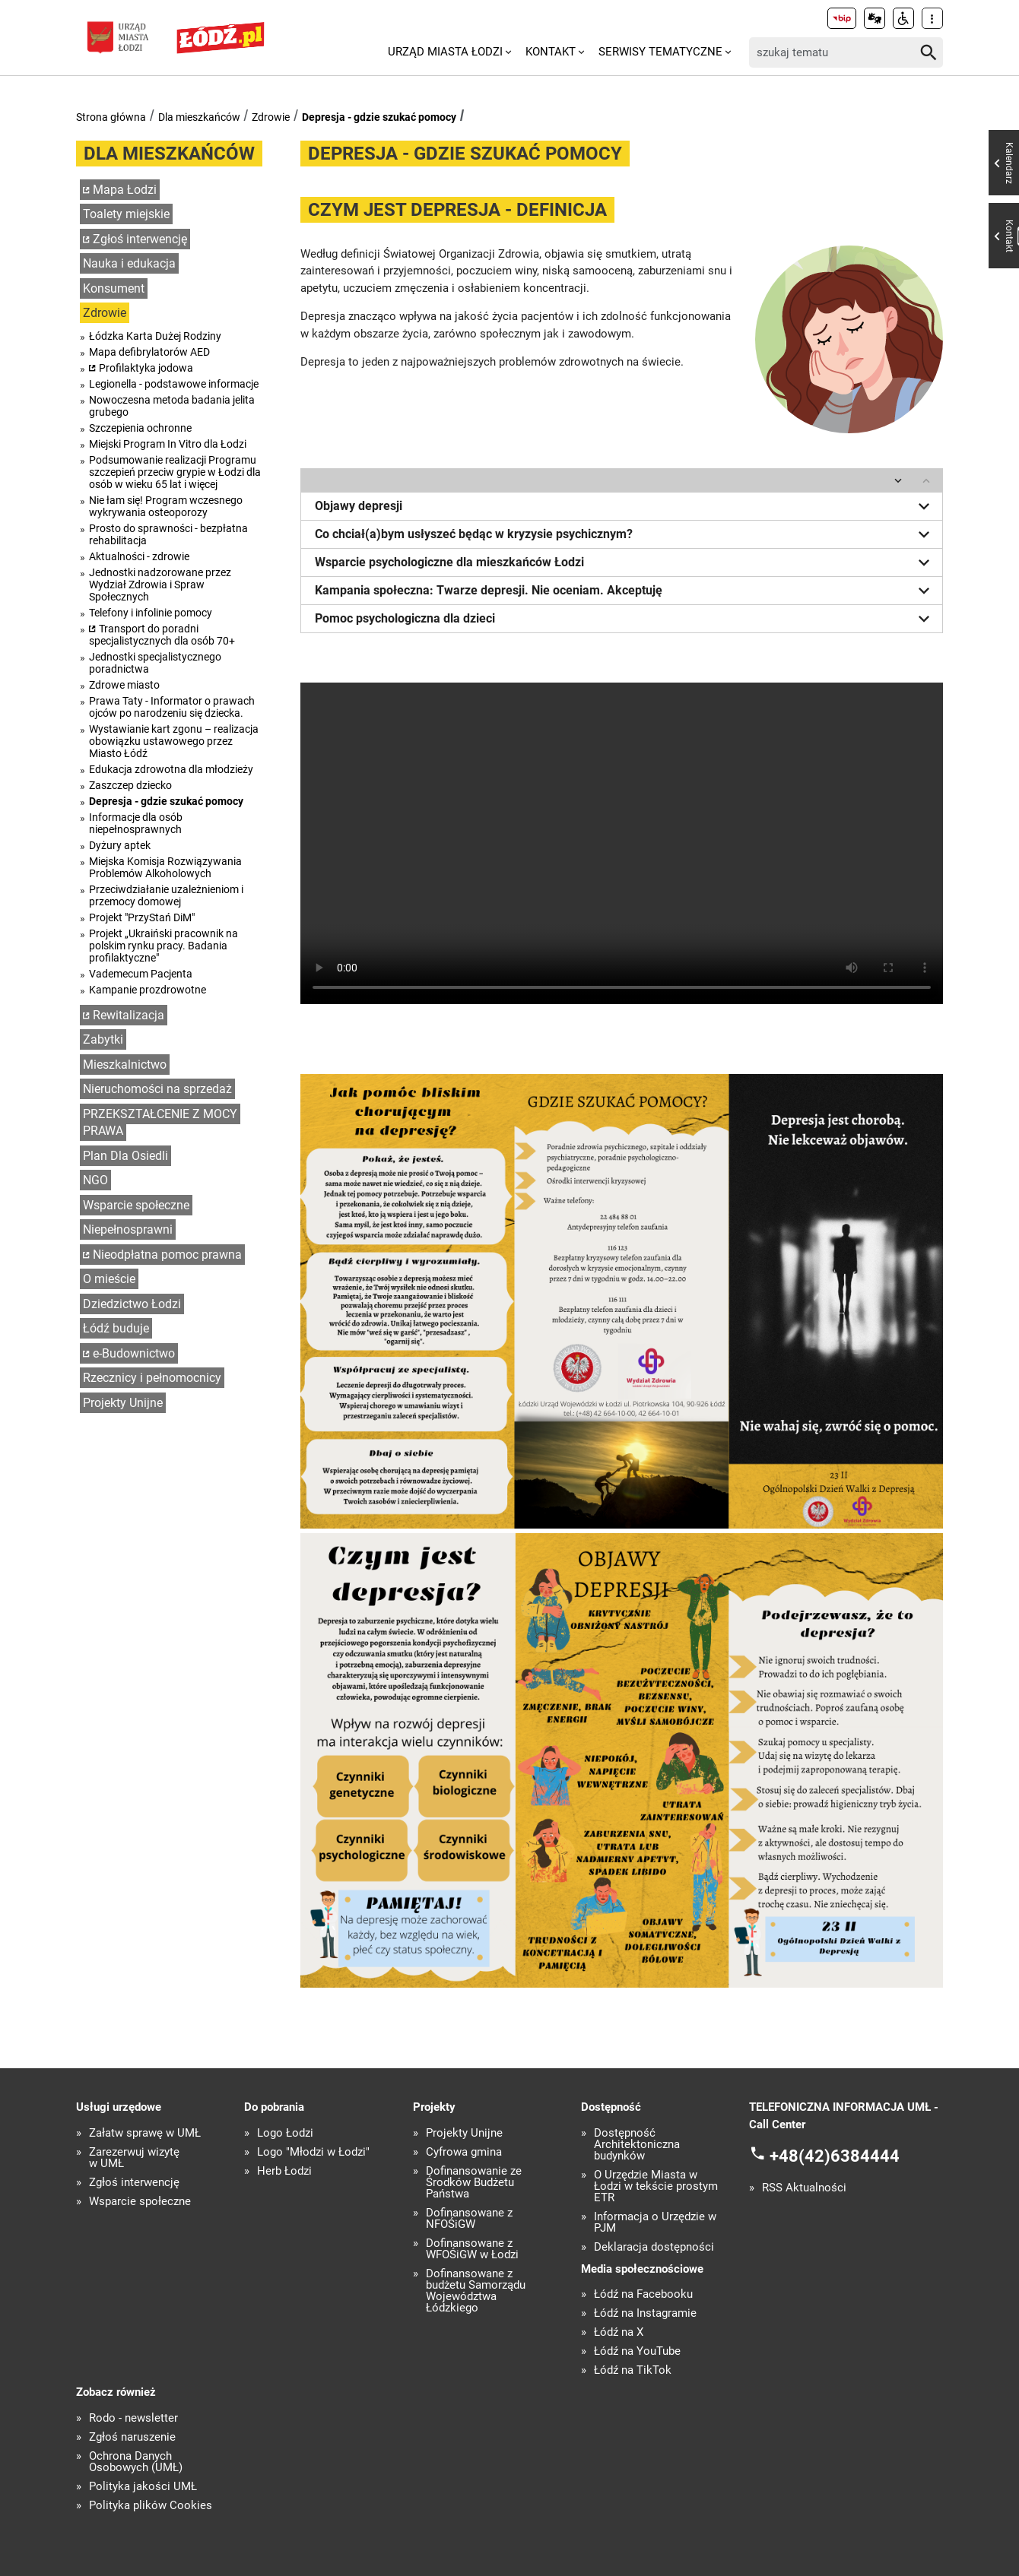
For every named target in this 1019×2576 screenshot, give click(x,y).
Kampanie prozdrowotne (147, 990)
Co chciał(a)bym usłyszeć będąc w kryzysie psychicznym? (625, 534)
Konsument (113, 288)
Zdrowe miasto (124, 685)
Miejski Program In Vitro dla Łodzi (167, 444)
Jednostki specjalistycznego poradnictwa (155, 663)
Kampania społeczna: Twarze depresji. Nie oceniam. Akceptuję (625, 590)
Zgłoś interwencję (140, 239)
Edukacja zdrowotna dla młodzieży (171, 769)
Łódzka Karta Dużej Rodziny (155, 336)
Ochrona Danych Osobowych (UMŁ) (136, 2462)
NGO (95, 1180)
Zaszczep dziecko (130, 785)
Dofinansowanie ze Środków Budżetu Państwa (474, 2183)
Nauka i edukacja (129, 263)
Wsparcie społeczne (136, 1205)
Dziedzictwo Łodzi (132, 1304)
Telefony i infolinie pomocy (150, 613)
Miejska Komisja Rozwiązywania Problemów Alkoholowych (165, 867)
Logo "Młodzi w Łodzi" (313, 2152)
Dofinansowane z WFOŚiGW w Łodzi (472, 2249)
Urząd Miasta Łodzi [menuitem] (445, 52)
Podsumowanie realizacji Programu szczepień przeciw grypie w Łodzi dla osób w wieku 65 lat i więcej (175, 472)
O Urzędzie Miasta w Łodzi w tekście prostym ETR (656, 2186)
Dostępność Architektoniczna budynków (637, 2145)
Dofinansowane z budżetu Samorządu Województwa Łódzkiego (475, 2291)
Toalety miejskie (126, 214)
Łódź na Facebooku (643, 2294)
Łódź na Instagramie (645, 2313)
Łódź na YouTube (637, 2351)
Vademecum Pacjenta (140, 974)
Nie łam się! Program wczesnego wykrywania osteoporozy (166, 506)
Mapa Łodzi (125, 189)
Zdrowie (271, 117)
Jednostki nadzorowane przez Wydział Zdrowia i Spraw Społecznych (160, 584)
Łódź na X (618, 2332)
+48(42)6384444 (835, 2156)
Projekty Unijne (123, 1403)
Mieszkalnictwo (125, 1064)
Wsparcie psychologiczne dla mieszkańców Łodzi (625, 562)
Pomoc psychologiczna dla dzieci (625, 618)
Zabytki (103, 1039)
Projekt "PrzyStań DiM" (142, 917)
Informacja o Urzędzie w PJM (655, 2222)
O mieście (109, 1279)
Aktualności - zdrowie (139, 556)
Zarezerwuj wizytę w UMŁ (134, 2158)
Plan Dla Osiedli (125, 1156)
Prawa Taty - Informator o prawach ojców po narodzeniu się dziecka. (172, 707)
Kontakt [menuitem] (550, 52)
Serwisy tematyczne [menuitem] (660, 52)
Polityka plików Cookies (150, 2505)
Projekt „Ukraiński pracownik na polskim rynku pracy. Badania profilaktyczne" (163, 945)
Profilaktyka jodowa (146, 368)
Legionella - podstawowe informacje (174, 384)
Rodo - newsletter (133, 2418)
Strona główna (111, 117)
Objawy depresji (625, 506)
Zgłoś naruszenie (132, 2437)
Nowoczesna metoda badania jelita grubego (172, 406)
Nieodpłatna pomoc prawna (167, 1254)
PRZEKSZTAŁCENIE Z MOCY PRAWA (160, 1123)
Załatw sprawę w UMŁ (145, 2133)
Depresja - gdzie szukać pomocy (379, 117)
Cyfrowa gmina (464, 2152)
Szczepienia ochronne (140, 428)
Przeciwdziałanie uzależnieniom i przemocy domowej (166, 895)
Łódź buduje (116, 1328)
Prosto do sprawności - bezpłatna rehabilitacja (168, 534)
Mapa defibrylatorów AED (149, 352)
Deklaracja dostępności (654, 2247)
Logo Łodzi (285, 2133)
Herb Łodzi (284, 2171)
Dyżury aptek (120, 845)
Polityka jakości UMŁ (143, 2486)
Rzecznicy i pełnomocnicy (152, 1377)
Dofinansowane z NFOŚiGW (469, 2218)
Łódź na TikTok (632, 2370)
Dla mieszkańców (199, 117)
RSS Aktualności (804, 2188)
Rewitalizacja (128, 1015)
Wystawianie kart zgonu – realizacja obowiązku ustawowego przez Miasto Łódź (174, 741)
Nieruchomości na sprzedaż (157, 1089)
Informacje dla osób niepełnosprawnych (136, 823)
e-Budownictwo (134, 1353)
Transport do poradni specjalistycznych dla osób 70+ (162, 635)
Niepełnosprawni (128, 1229)
